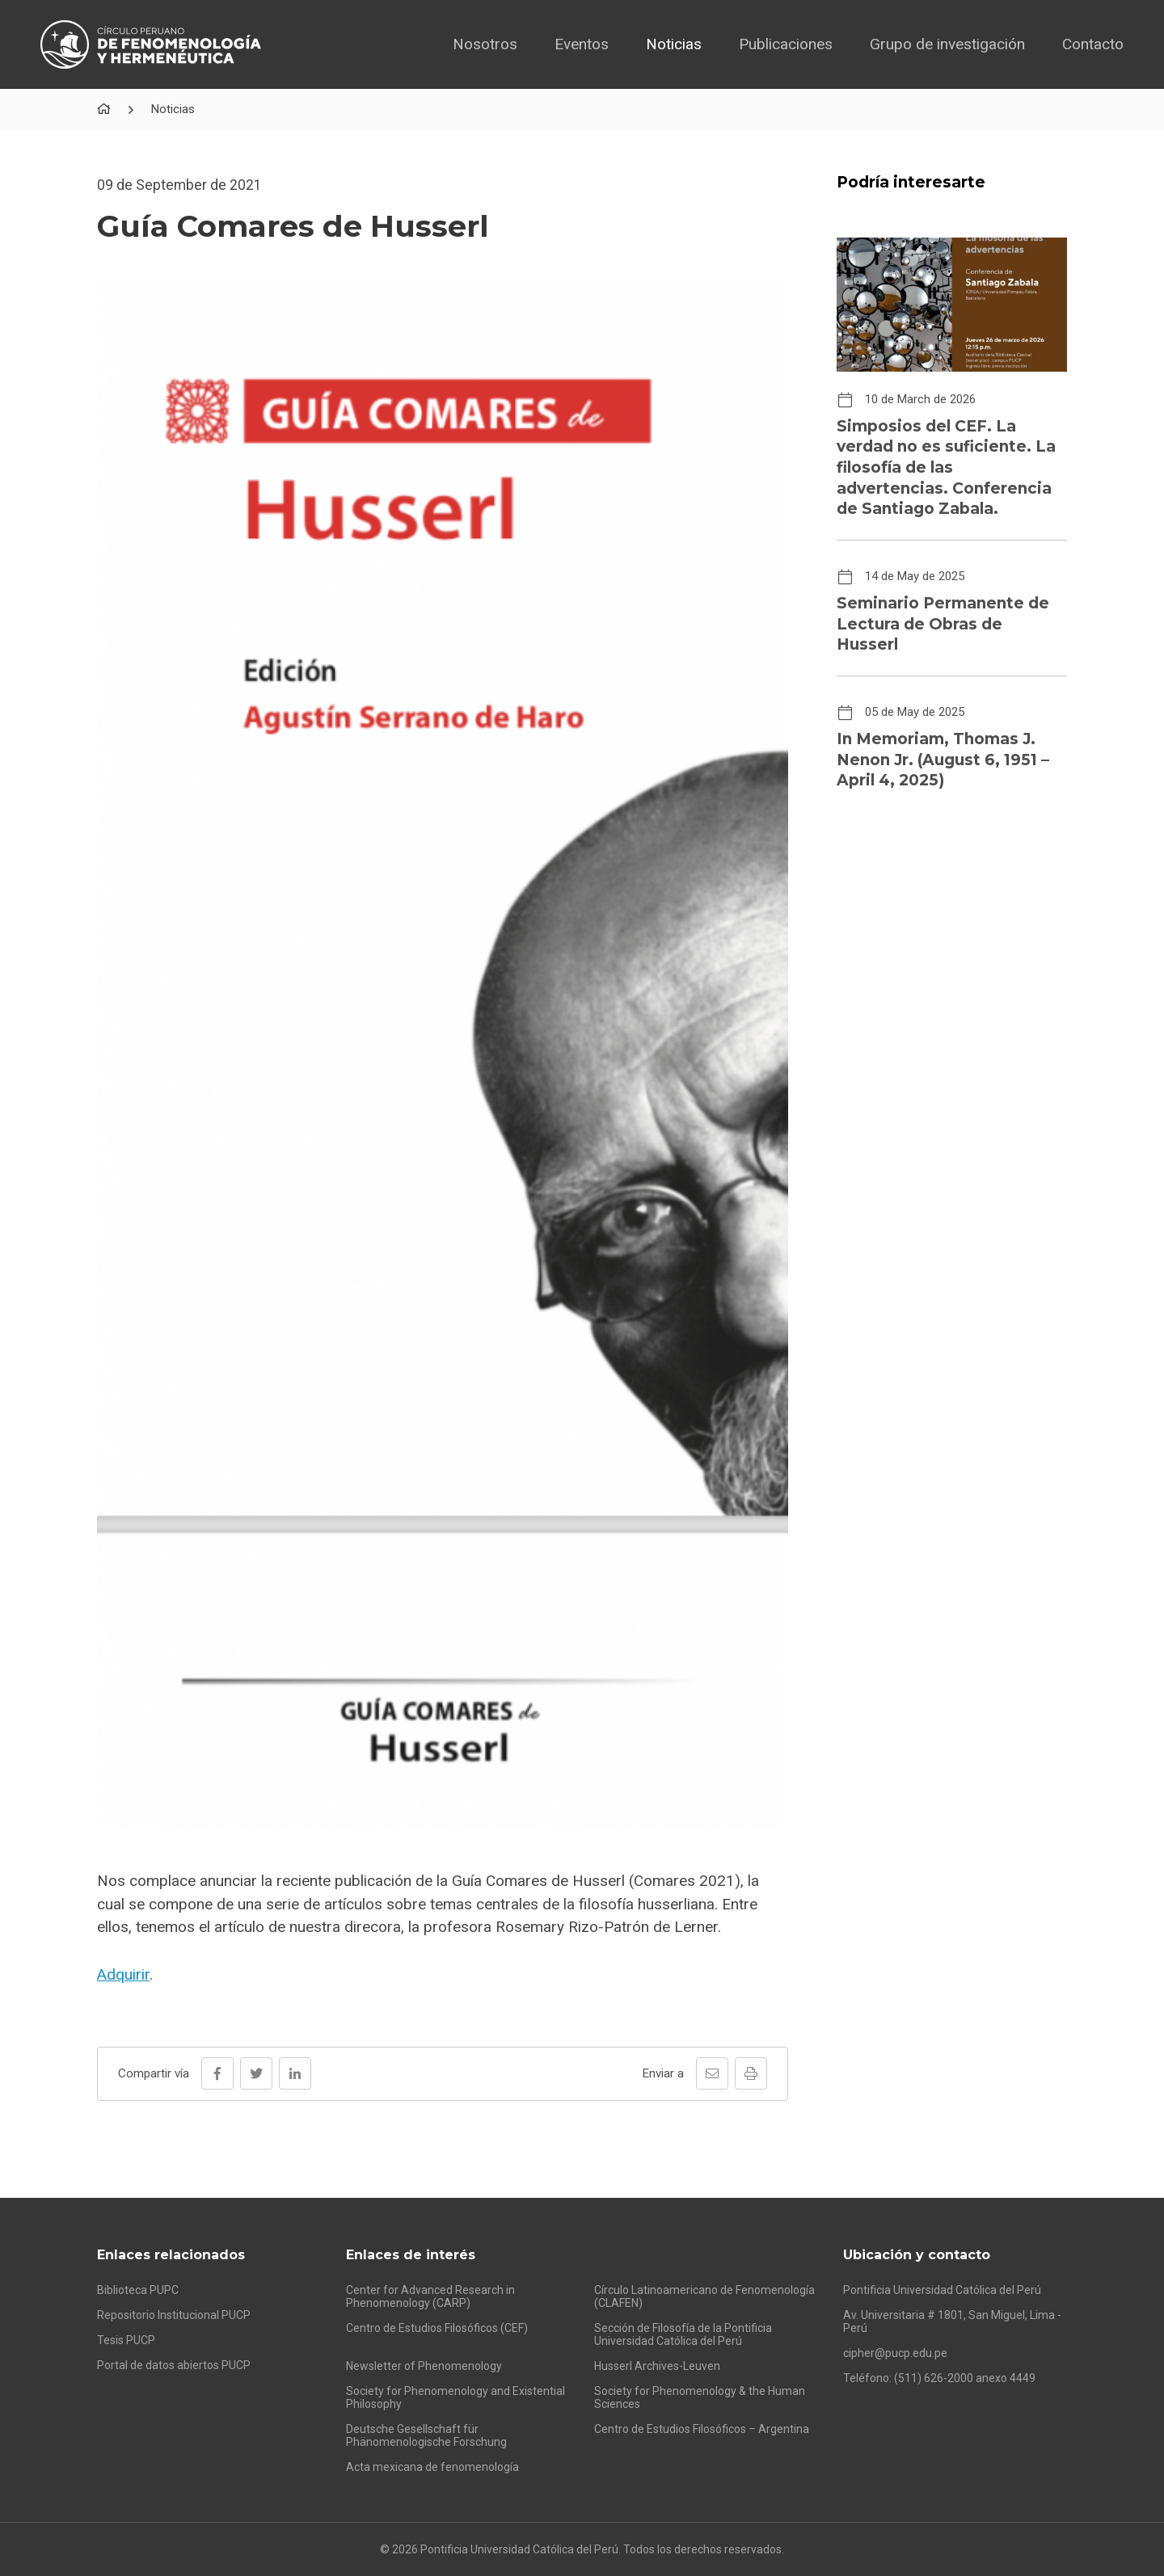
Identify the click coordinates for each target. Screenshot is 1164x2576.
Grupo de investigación (947, 44)
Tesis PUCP (126, 2340)
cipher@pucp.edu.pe (895, 2353)
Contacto (1093, 44)
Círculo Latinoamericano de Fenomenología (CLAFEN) (704, 2296)
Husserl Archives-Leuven (657, 2365)
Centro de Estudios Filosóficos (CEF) (437, 2327)
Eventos (582, 44)
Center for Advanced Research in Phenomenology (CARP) (430, 2296)
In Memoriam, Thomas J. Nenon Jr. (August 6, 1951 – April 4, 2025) (943, 759)
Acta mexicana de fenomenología (432, 2466)
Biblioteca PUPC (138, 2289)
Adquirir (123, 1974)
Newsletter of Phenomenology (424, 2365)
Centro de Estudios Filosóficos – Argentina (701, 2428)
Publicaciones (786, 44)
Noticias (674, 44)
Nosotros (485, 44)
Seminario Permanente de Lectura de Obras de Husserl (943, 624)
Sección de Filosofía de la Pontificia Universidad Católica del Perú (683, 2334)
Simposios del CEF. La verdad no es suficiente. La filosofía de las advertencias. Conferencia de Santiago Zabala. (946, 468)
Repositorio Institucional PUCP (174, 2315)
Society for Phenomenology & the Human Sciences (699, 2397)
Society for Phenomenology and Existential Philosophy (455, 2397)
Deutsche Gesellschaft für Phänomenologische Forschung (426, 2435)
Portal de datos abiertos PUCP (174, 2365)
